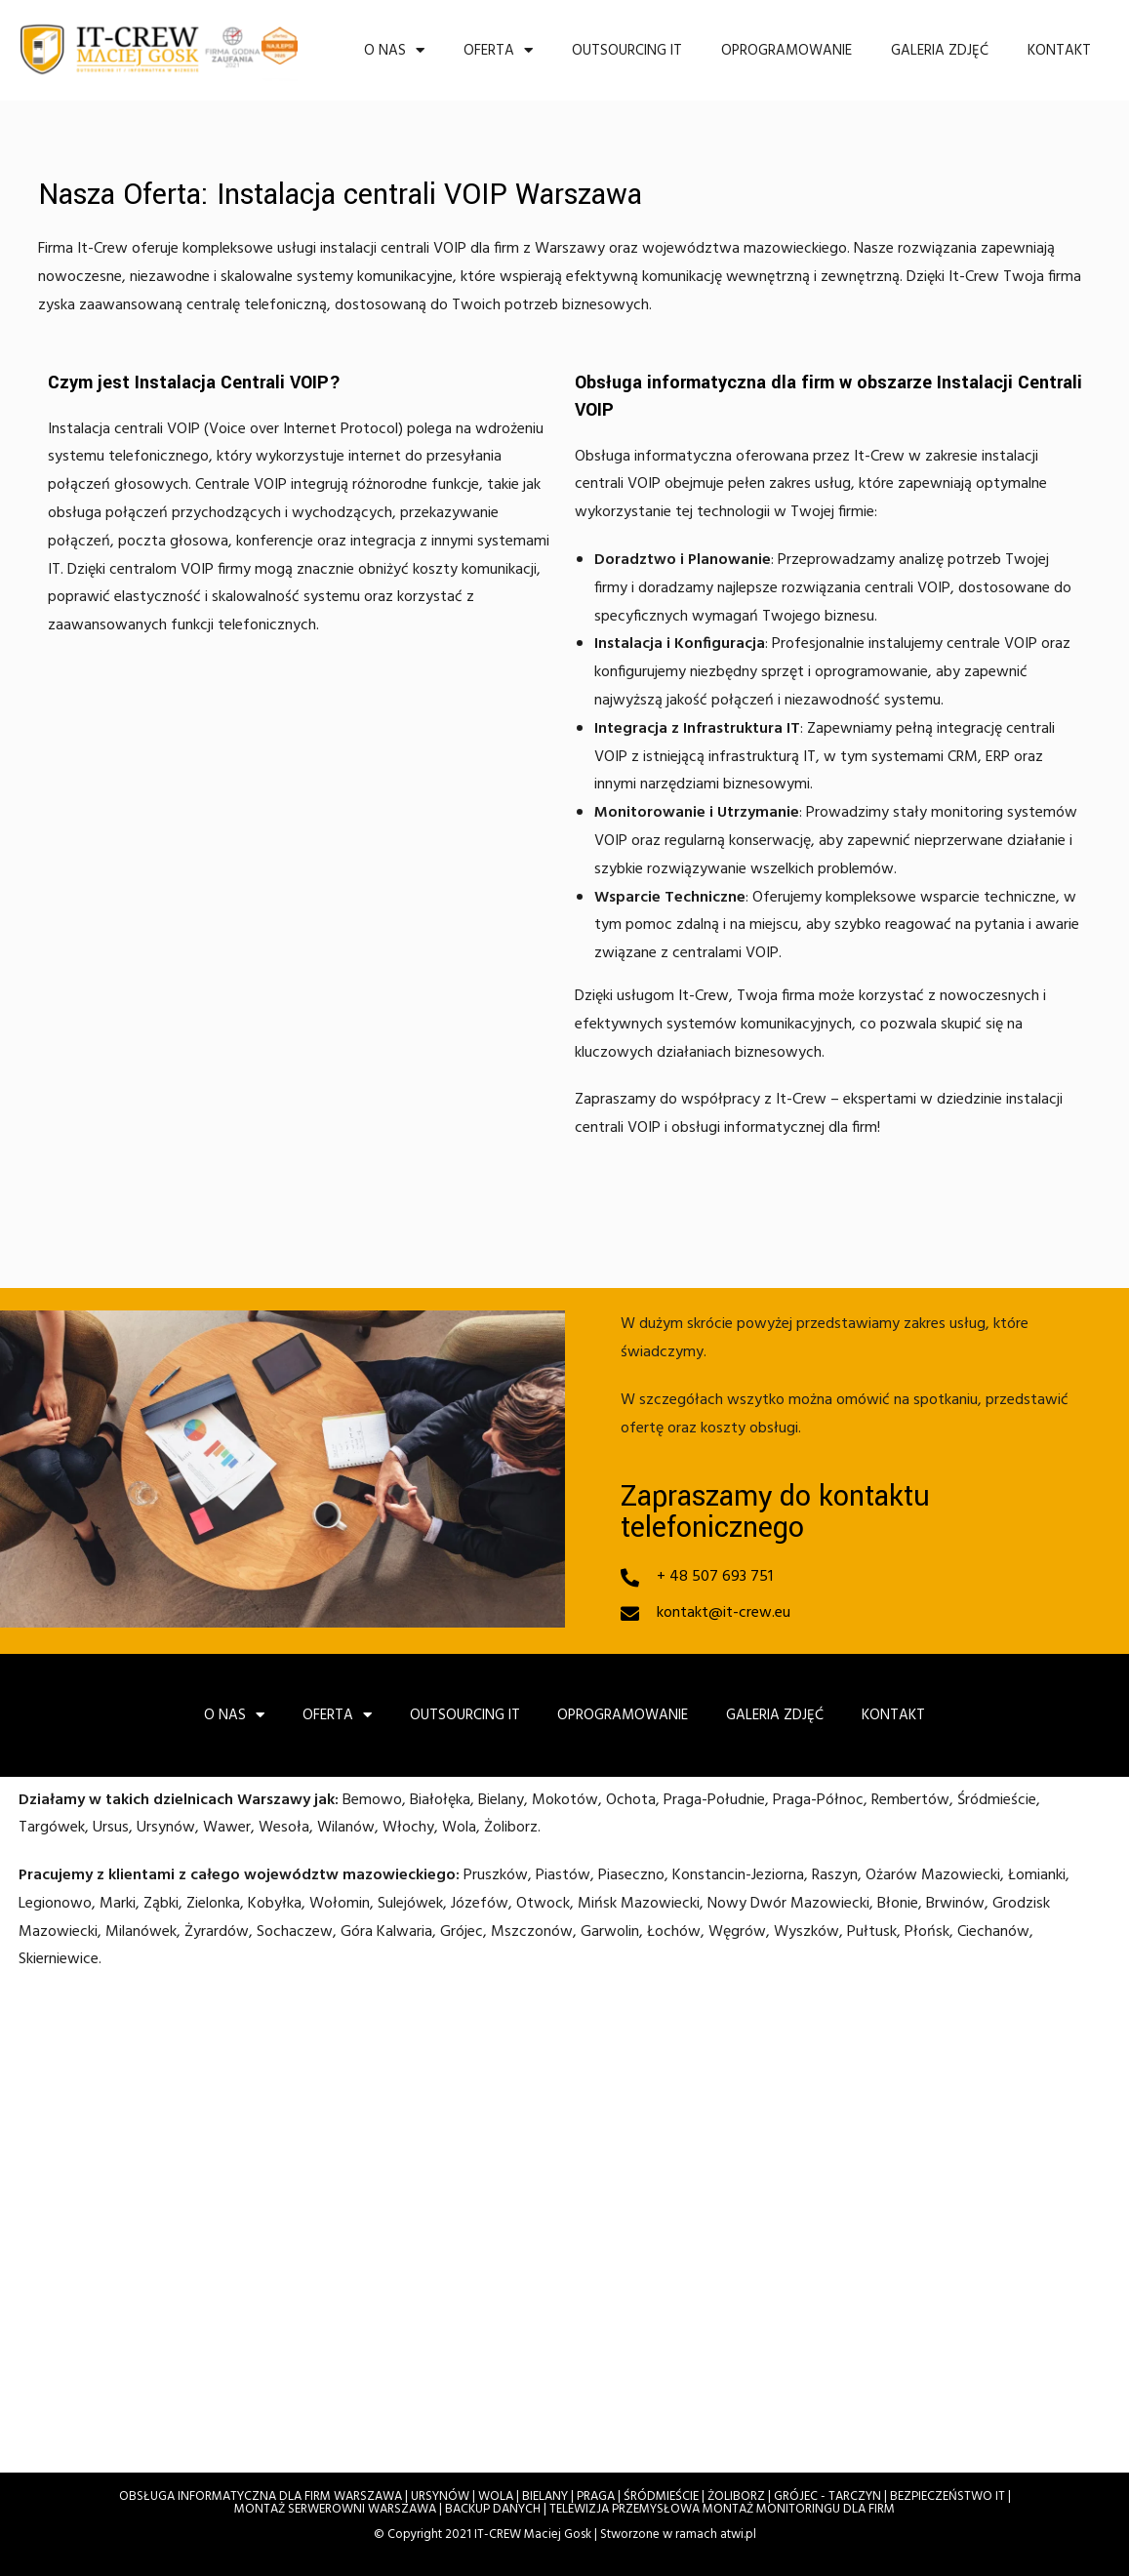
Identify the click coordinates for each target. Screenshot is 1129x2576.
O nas (394, 45)
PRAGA (596, 2493)
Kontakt (1059, 45)
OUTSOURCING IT (627, 45)
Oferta (498, 45)
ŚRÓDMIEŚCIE (661, 2493)
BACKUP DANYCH (493, 2506)
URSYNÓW (440, 2493)
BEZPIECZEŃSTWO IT (947, 2493)
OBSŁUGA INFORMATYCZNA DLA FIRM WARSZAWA (260, 2493)
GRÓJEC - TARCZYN (827, 2493)
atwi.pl (738, 2531)
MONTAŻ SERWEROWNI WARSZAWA (335, 2506)
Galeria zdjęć (939, 45)
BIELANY (545, 2493)
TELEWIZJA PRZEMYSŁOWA (624, 2506)
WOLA (495, 2493)
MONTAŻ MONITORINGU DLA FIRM (799, 2506)
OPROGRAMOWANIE (786, 45)
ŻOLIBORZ (736, 2493)
